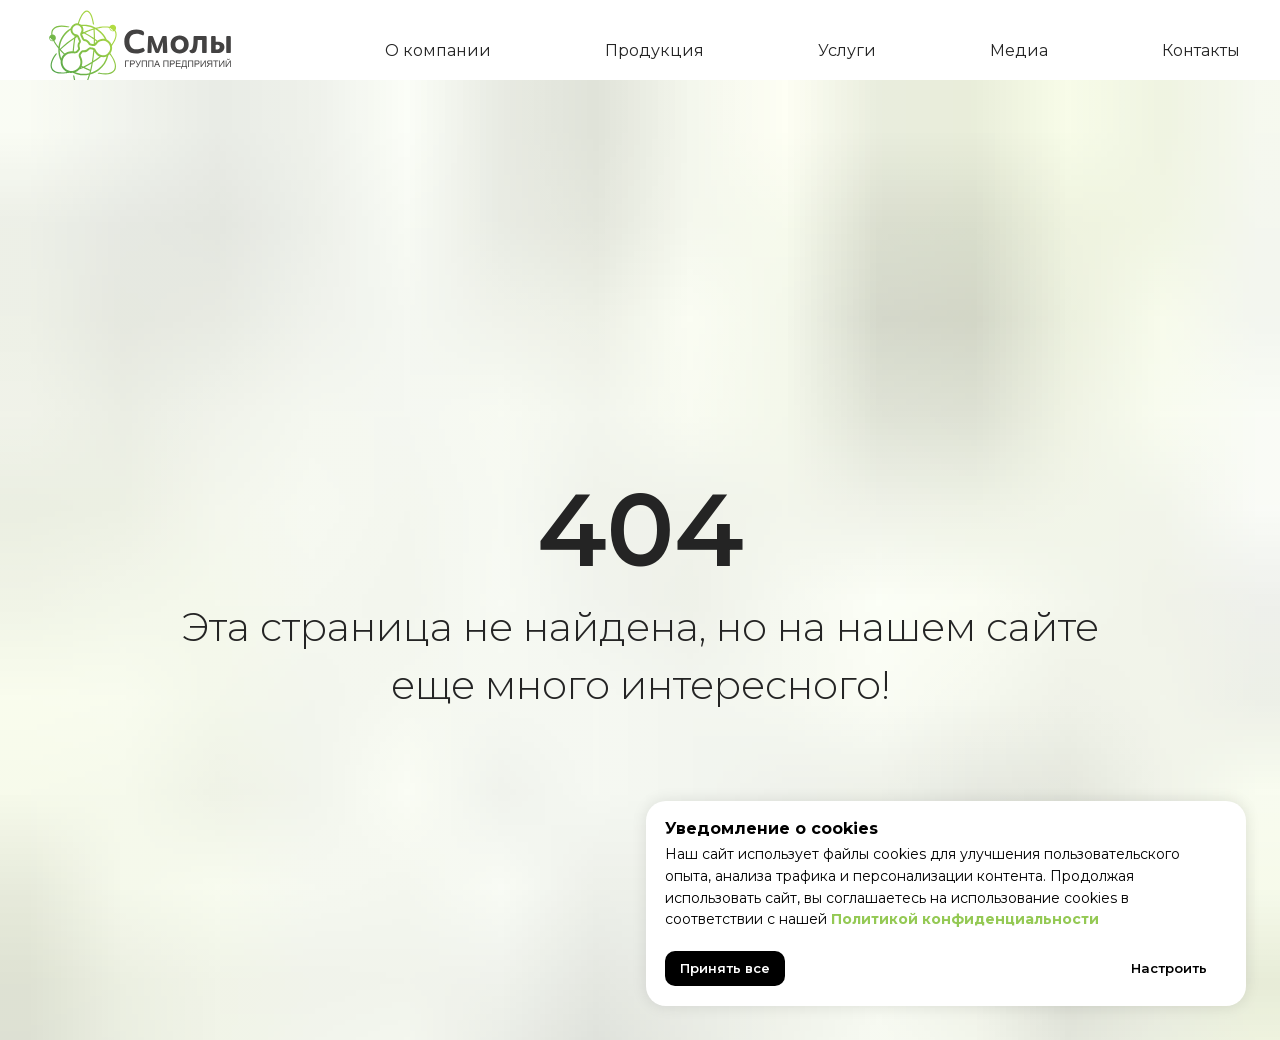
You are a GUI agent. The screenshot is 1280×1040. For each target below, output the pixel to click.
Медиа (1019, 50)
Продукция (654, 50)
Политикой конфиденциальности (965, 919)
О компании (438, 50)
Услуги (847, 50)
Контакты (1201, 50)
